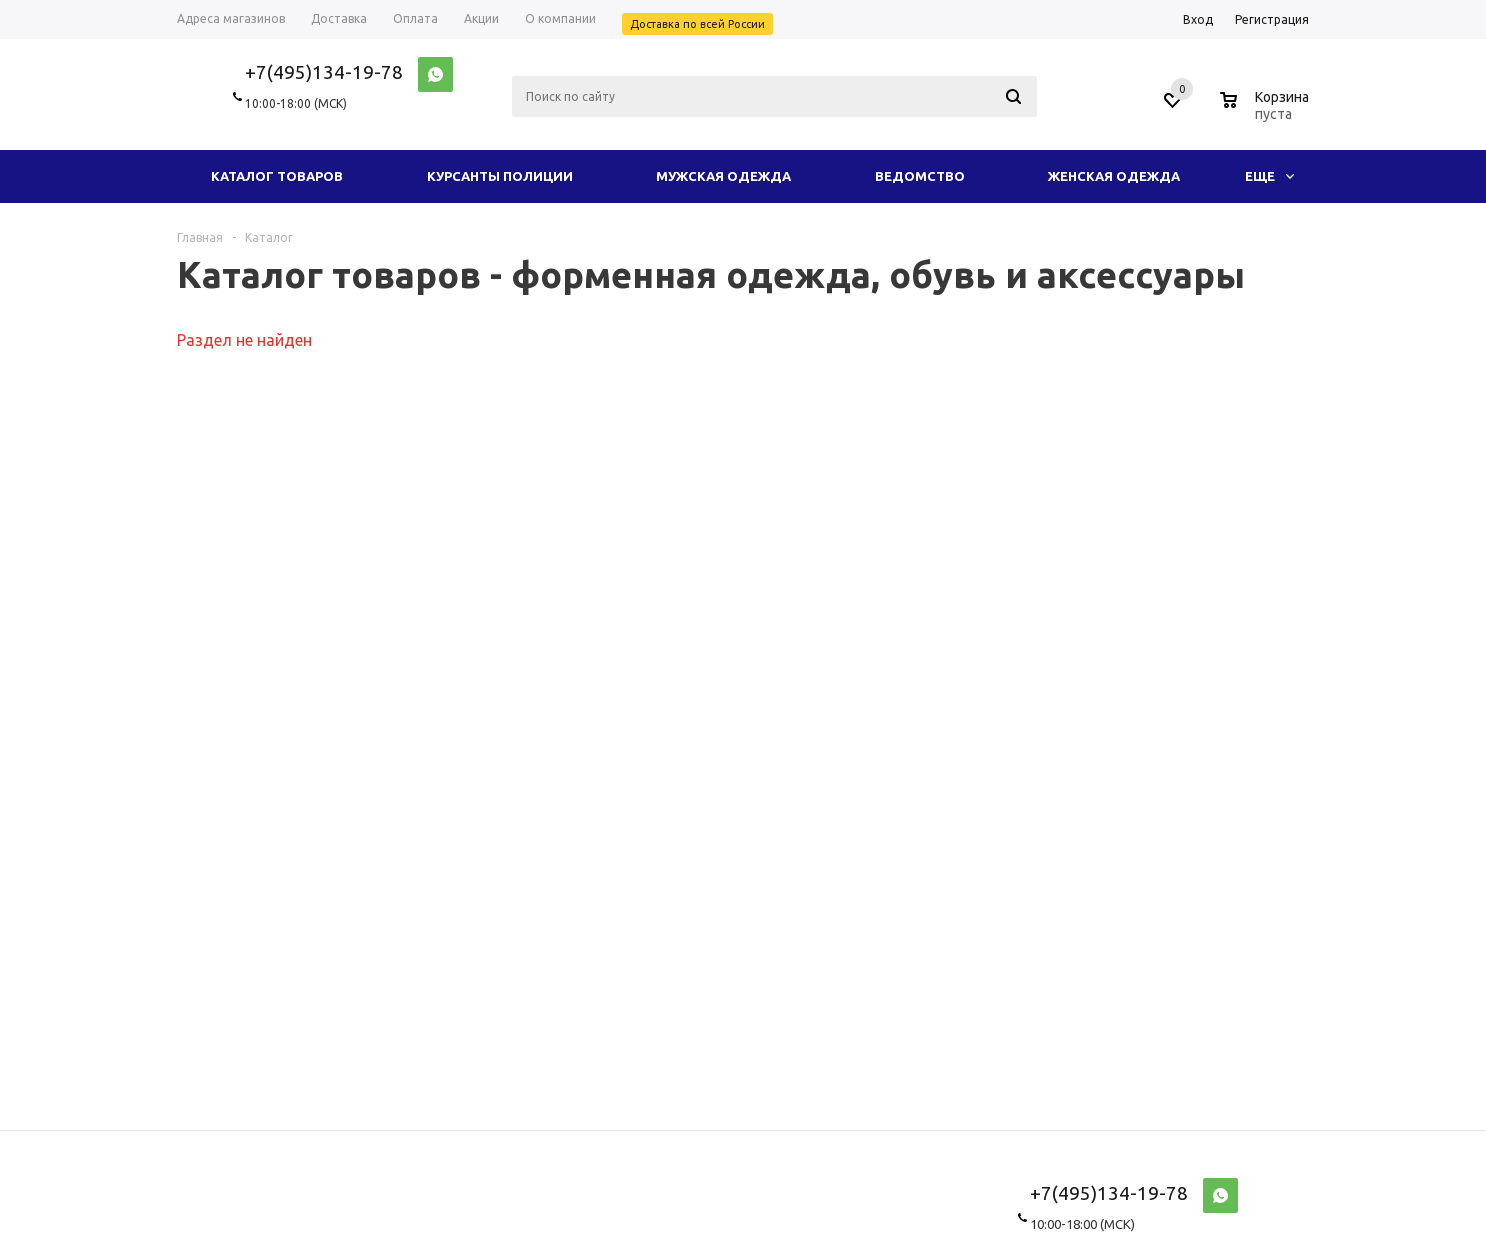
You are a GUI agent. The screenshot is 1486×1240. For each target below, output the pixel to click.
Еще (1269, 176)
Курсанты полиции (500, 176)
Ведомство (920, 176)
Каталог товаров (277, 176)
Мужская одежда (723, 176)
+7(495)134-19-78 (324, 72)
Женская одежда (1114, 176)
